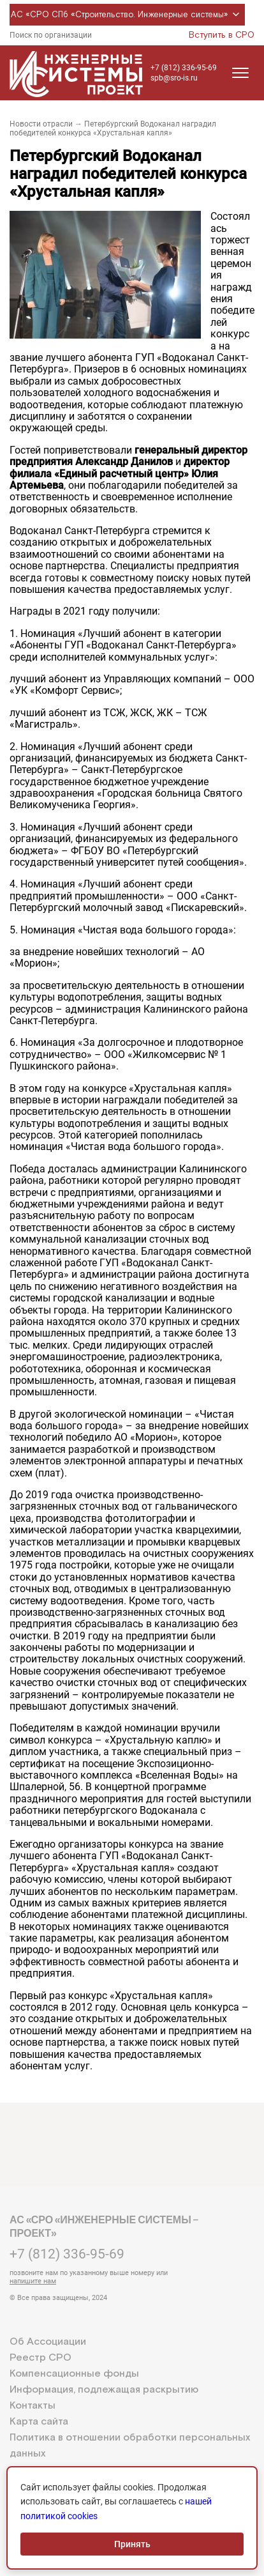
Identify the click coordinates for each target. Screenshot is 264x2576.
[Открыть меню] (240, 73)
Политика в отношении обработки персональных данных (130, 2445)
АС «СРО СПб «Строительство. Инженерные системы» (127, 14)
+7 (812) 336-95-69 (183, 67)
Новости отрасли (41, 123)
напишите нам (33, 2281)
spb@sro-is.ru (174, 77)
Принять (132, 2544)
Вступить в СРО (221, 35)
